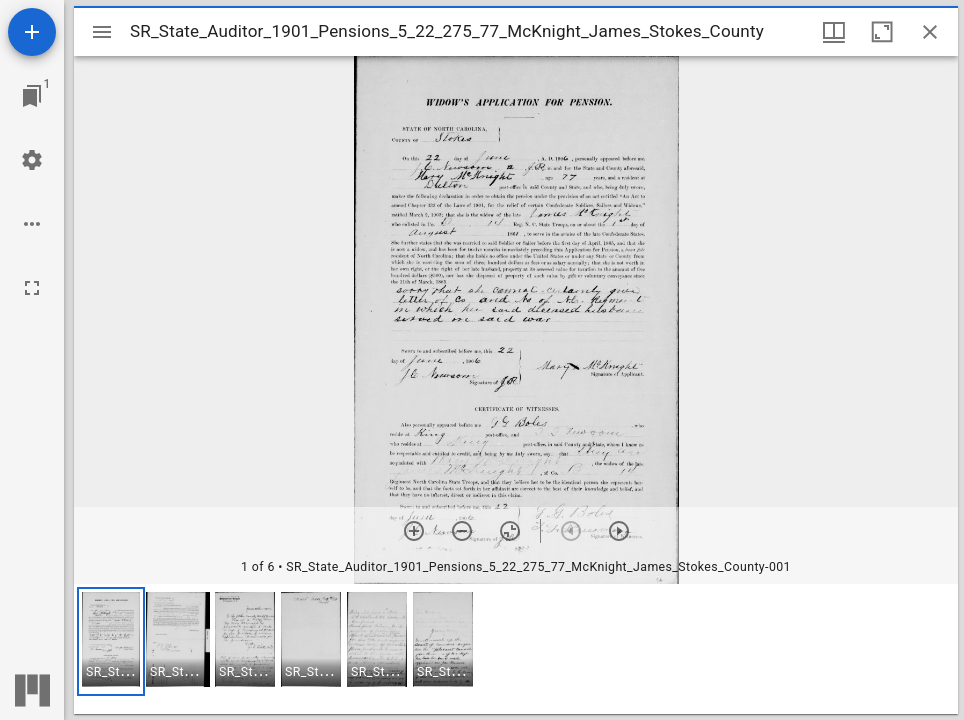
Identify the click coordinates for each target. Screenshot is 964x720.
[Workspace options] (32, 224)
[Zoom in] (414, 531)
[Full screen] (32, 288)
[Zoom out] (462, 531)
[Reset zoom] (510, 531)
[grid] (516, 649)
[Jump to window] (32, 96)
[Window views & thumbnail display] (834, 32)
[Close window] (930, 32)
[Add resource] (32, 32)
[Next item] (619, 531)
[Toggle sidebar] (102, 32)
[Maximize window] (882, 32)
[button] (111, 641)
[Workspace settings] (32, 160)
